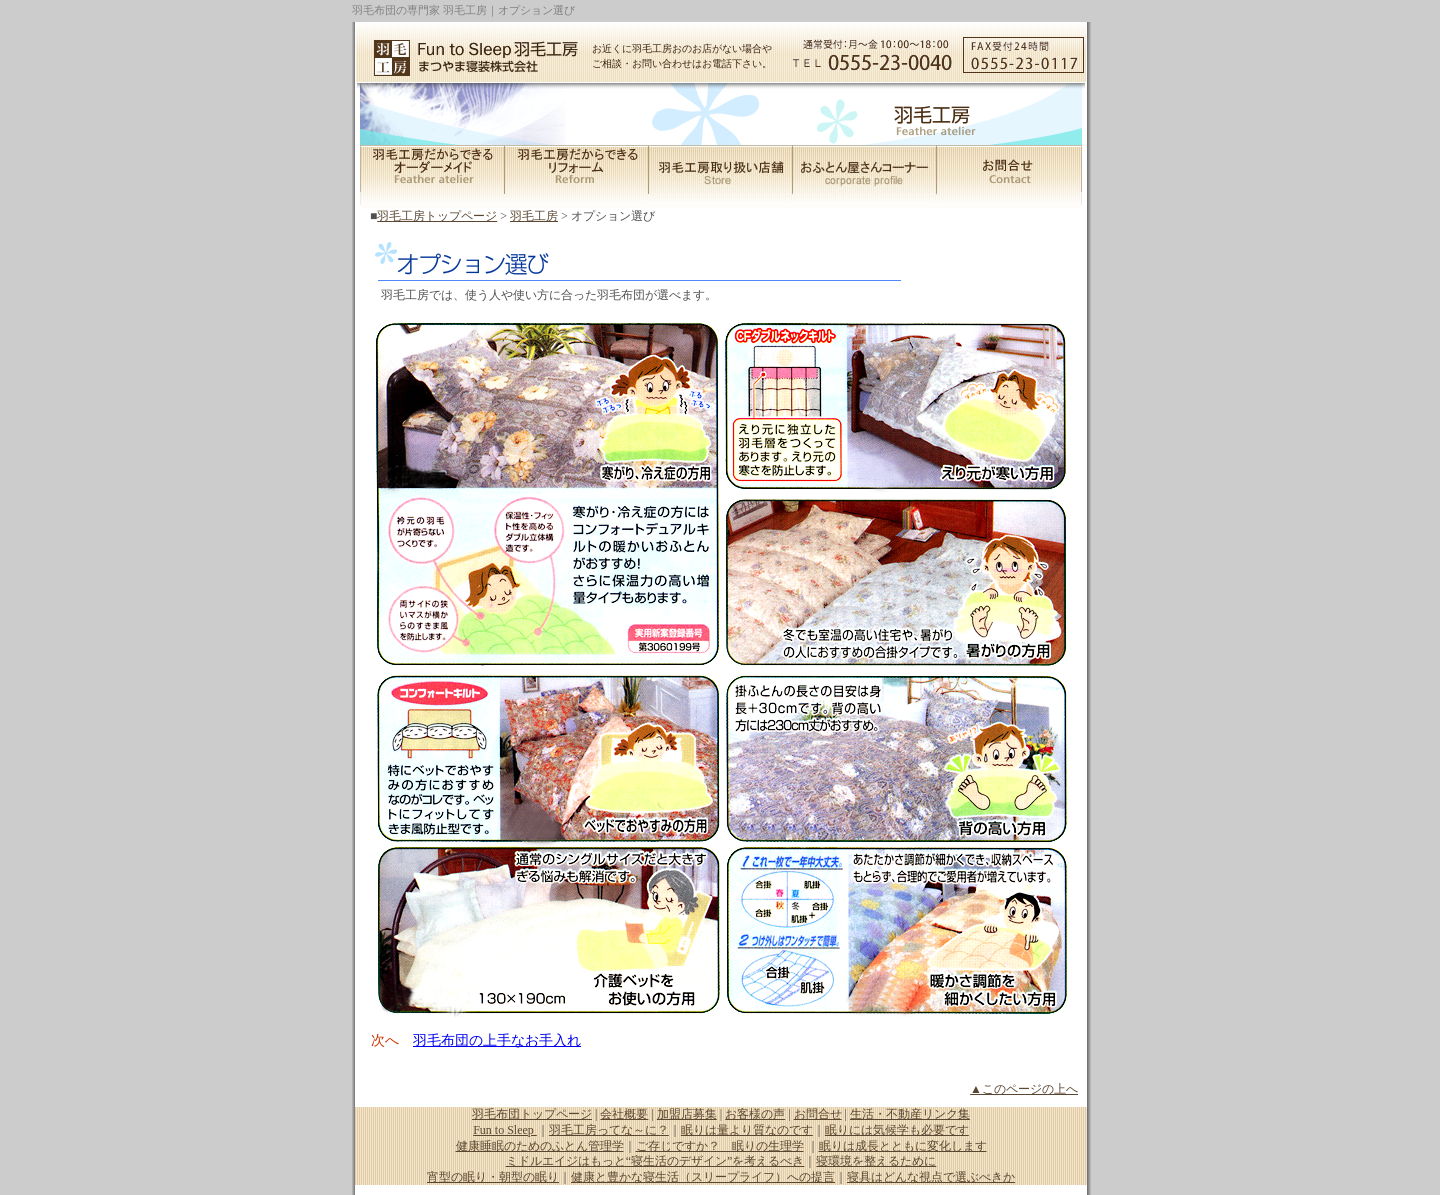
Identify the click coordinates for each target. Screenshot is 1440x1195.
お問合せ (818, 1114)
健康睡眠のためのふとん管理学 (540, 1146)
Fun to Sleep (505, 1130)
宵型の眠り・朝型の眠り (493, 1177)
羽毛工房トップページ (437, 216)
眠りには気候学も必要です (897, 1130)
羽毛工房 (534, 216)
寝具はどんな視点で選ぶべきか (931, 1177)
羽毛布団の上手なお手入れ (497, 1040)
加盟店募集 (687, 1114)
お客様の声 (755, 1114)
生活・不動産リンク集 (910, 1114)
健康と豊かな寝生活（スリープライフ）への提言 (703, 1177)
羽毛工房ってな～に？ (609, 1130)
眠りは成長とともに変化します (903, 1146)
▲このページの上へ (1024, 1089)
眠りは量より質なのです (747, 1130)
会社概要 (624, 1114)
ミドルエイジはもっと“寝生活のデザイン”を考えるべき (655, 1161)
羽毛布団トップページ (532, 1114)
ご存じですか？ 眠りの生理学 (720, 1146)
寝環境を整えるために (876, 1161)
